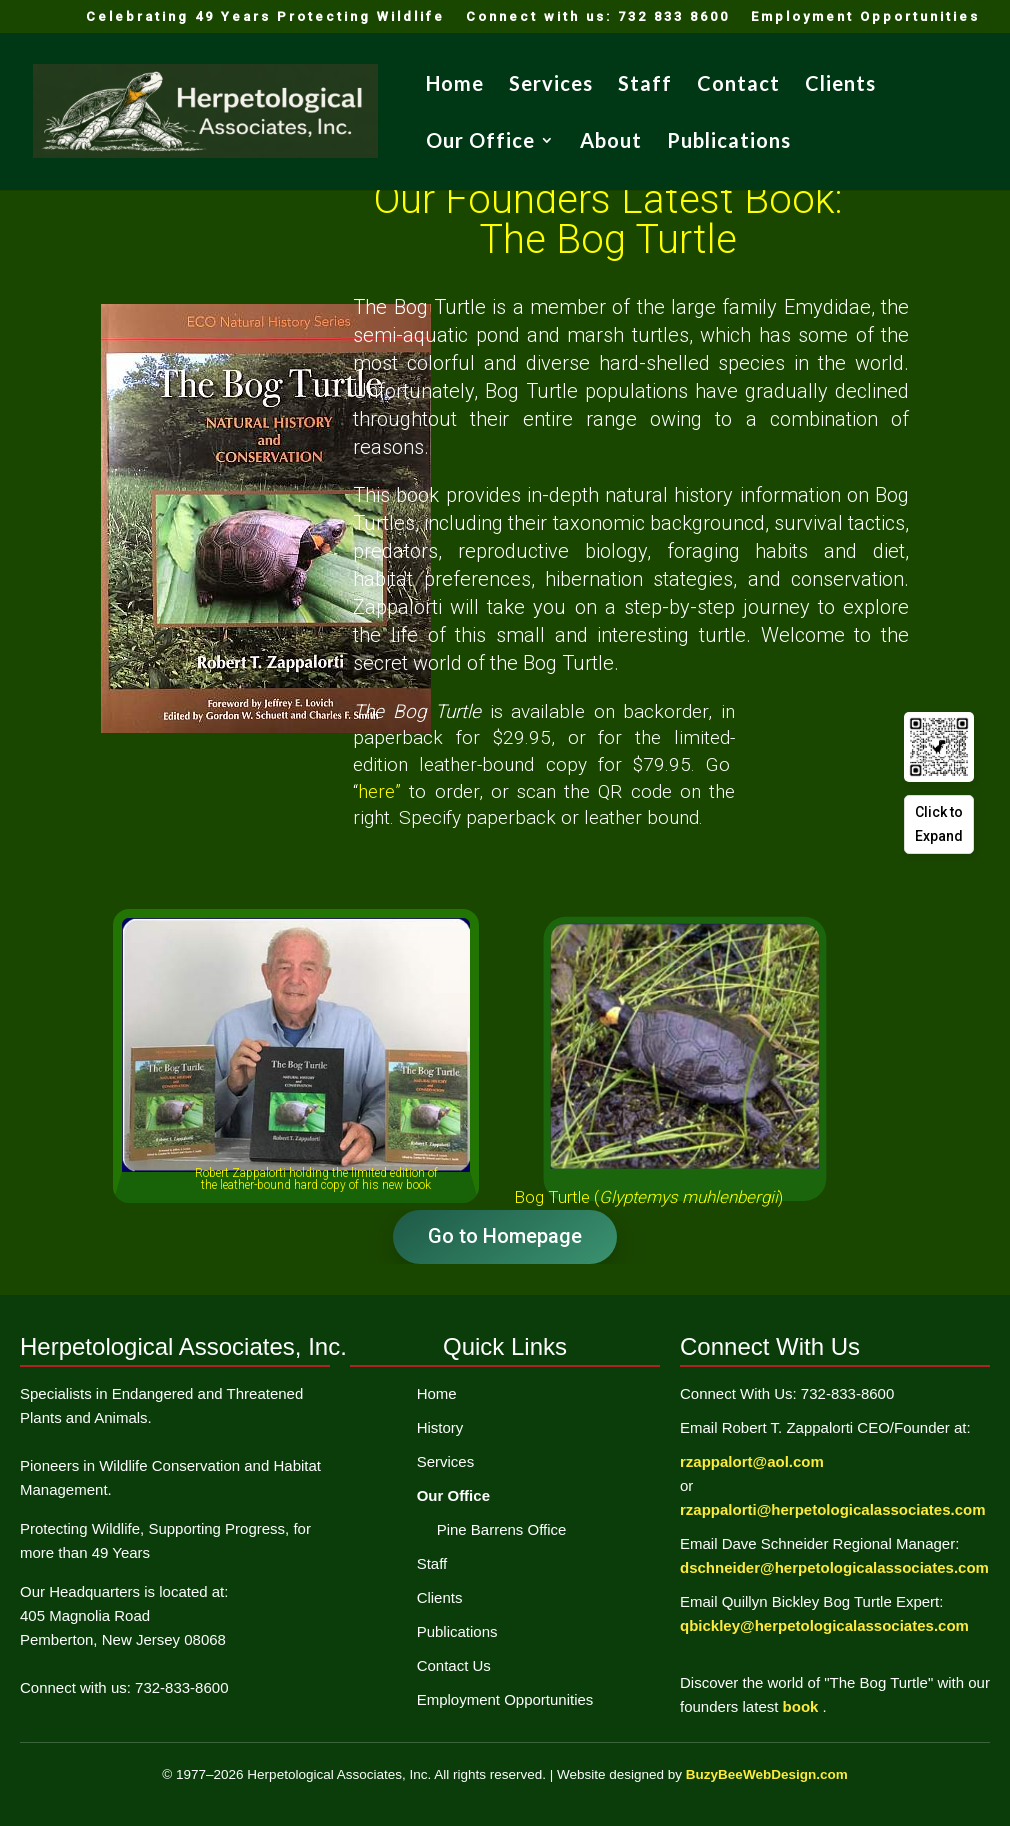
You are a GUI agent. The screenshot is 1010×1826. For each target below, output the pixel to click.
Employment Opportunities (865, 17)
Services (551, 85)
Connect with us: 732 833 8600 (598, 17)
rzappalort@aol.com (752, 1461)
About (611, 142)
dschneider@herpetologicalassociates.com (834, 1567)
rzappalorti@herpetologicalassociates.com (833, 1509)
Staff (645, 85)
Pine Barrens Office (502, 1529)
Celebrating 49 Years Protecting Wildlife (265, 17)
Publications (729, 142)
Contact (738, 85)
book (803, 1706)
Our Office (480, 142)
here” (383, 791)
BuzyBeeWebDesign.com (767, 1774)
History (440, 1427)
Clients (840, 85)
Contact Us (454, 1665)
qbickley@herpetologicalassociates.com (824, 1625)
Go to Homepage (505, 1236)
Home (455, 85)
